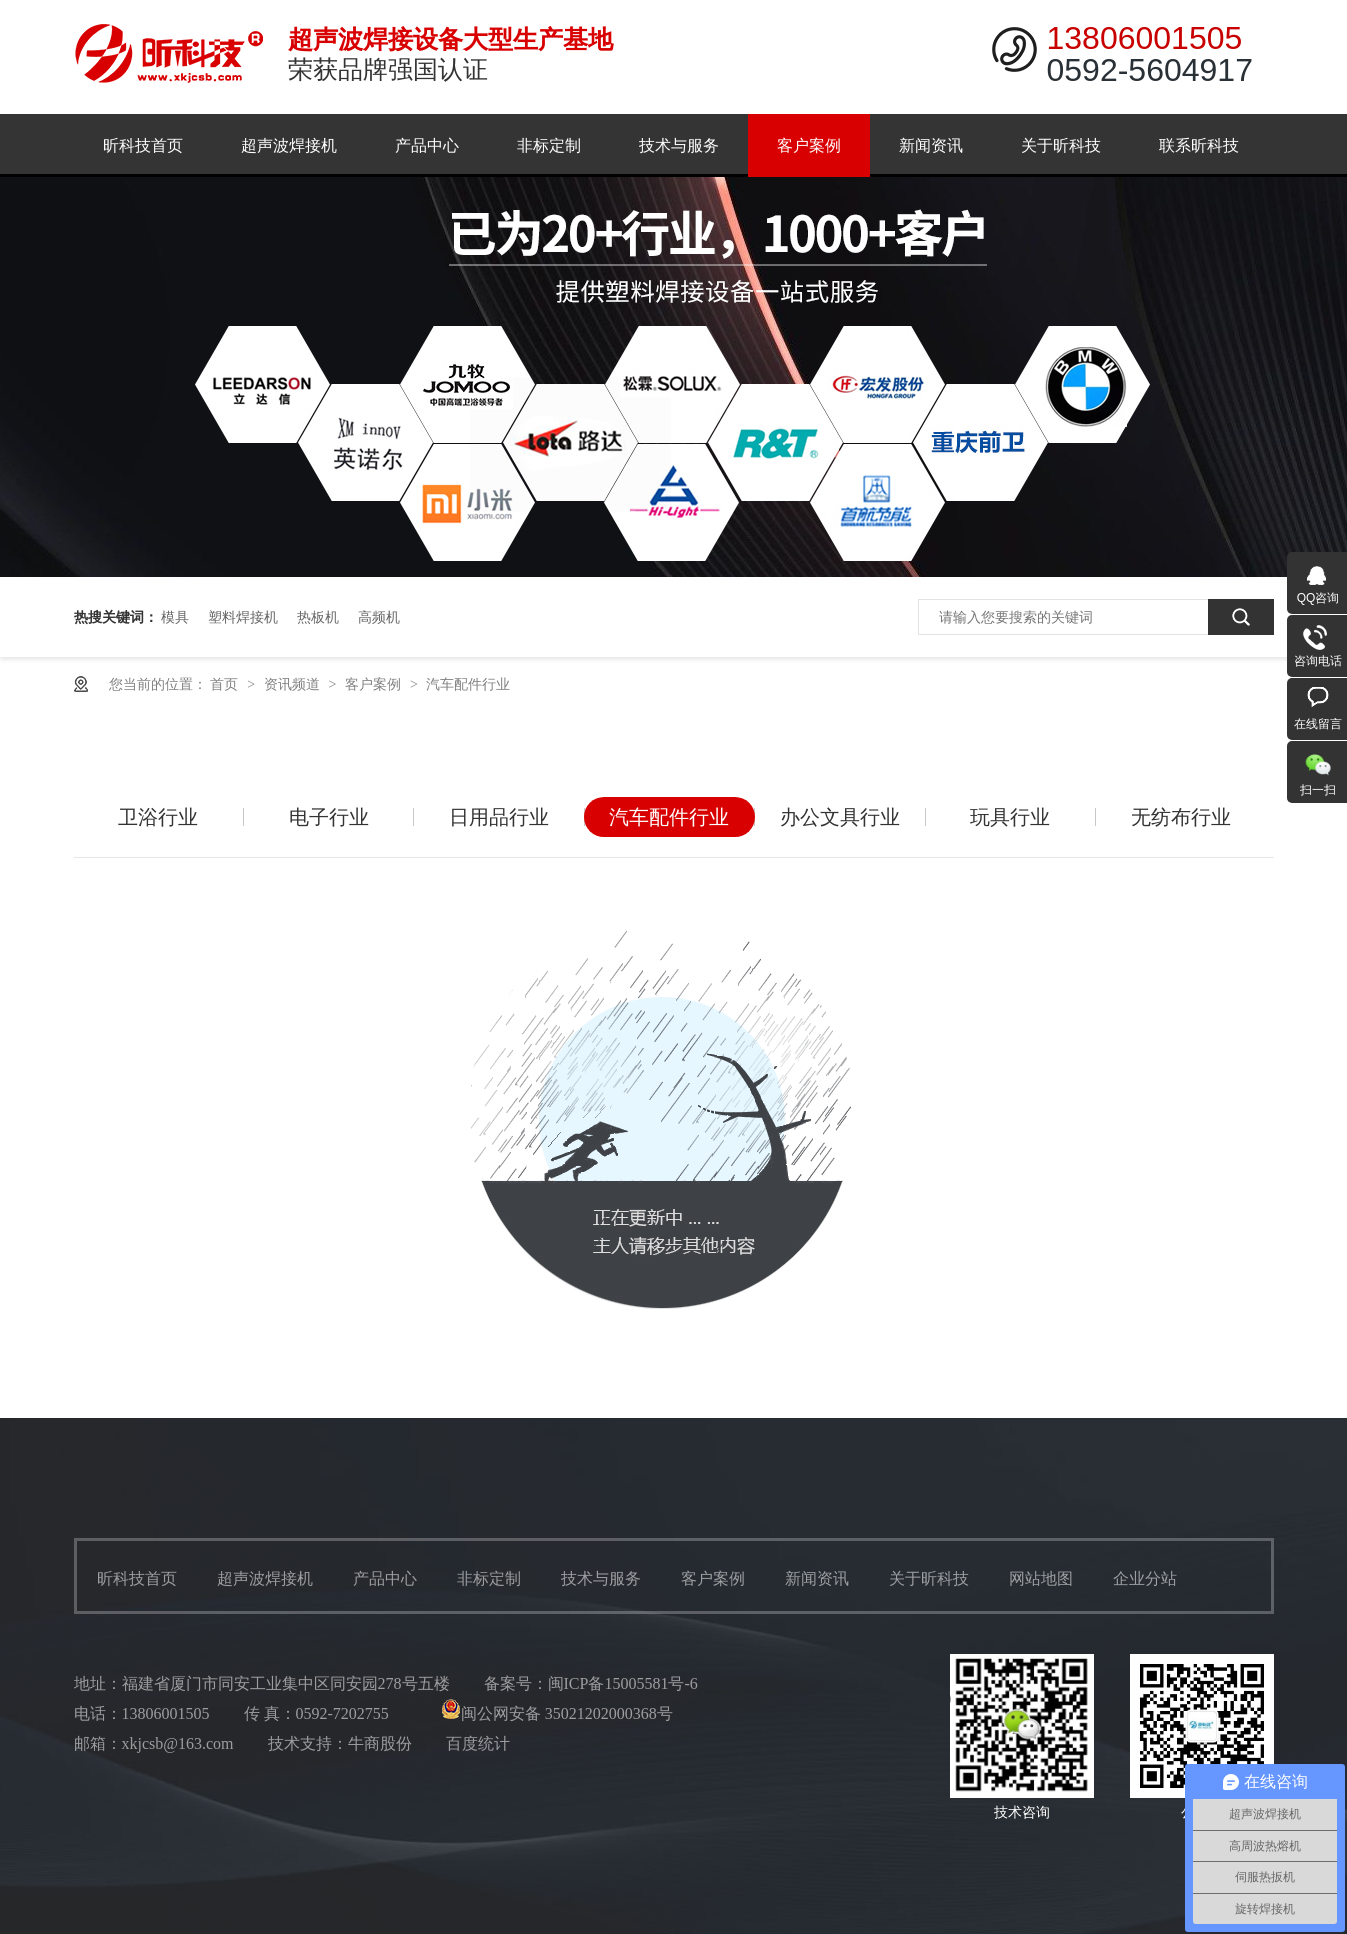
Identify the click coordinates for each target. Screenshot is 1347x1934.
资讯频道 (294, 684)
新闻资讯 (931, 145)
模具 (175, 617)
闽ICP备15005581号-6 (623, 1683)
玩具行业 (1010, 817)
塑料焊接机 (243, 617)
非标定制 (549, 145)
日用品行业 (499, 817)
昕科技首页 (143, 145)
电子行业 (329, 817)
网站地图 (1041, 1578)
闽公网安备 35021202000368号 (557, 1713)
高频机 (379, 617)
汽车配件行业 (468, 684)
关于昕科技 (1061, 145)
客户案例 (809, 145)
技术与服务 (679, 145)
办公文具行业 (840, 817)
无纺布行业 (1181, 817)
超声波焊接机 (289, 145)
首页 (226, 684)
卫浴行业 (158, 817)
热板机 (318, 617)
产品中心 (427, 145)
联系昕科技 (1199, 145)
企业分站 (1145, 1578)
